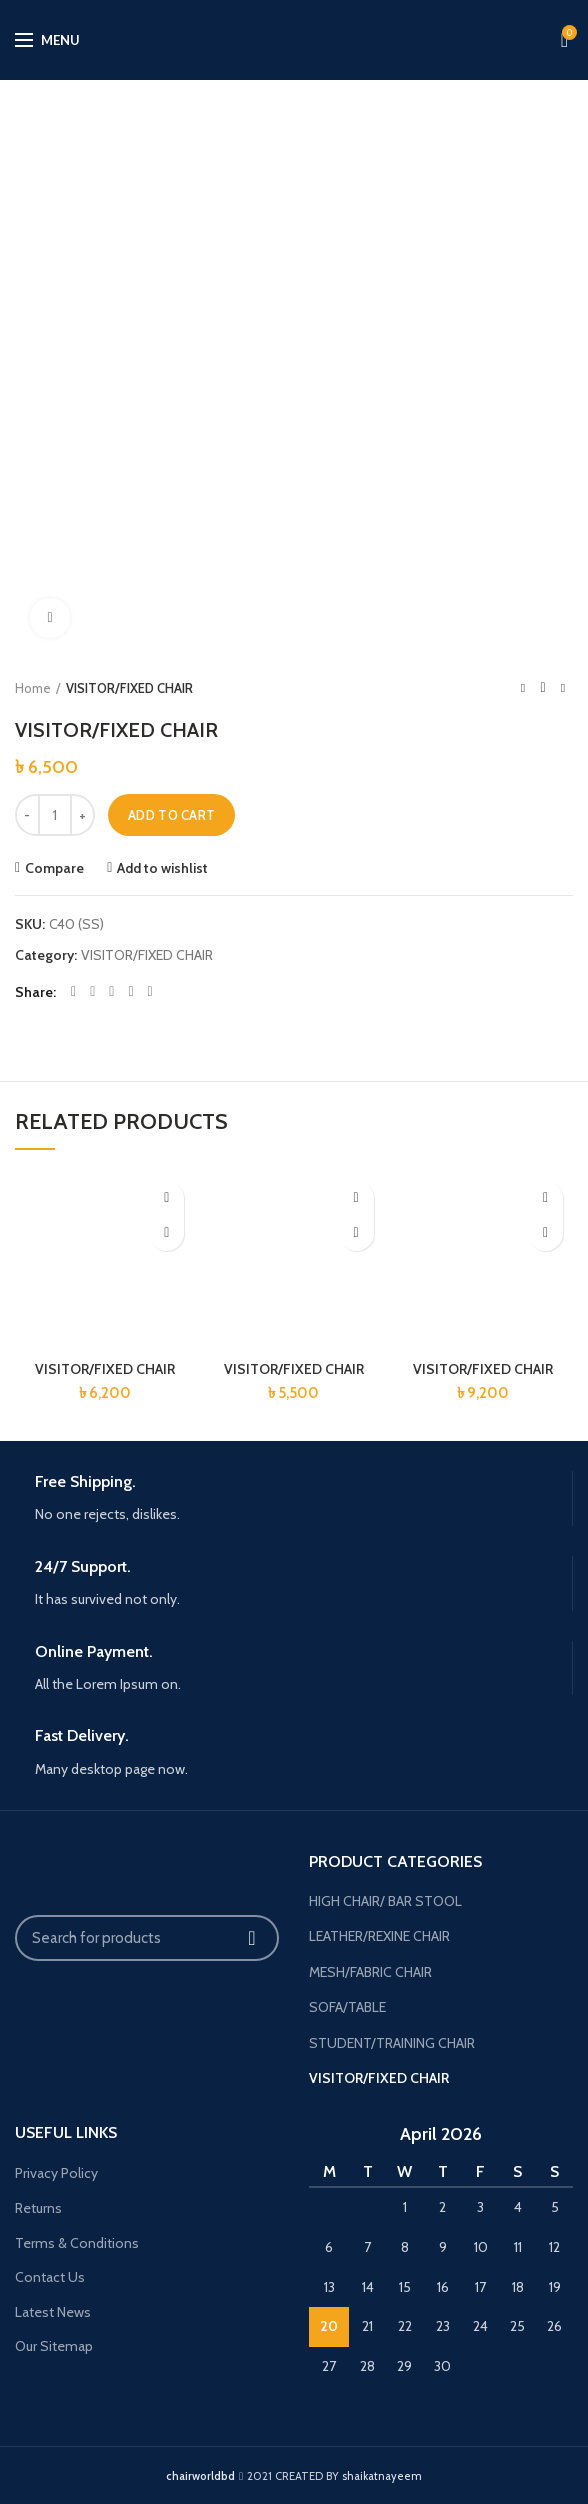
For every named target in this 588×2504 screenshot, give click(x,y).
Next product (563, 687)
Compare (54, 868)
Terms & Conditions (77, 2243)
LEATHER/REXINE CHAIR (379, 1936)
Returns (38, 2208)
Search (252, 1938)
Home (33, 688)
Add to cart (171, 815)
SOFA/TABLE (347, 2007)
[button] (166, 1233)
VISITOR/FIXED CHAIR (129, 688)
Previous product (523, 687)
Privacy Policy (56, 2173)
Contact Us (50, 2277)
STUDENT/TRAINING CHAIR (392, 2043)
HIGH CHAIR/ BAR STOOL (385, 1901)
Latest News (53, 2312)
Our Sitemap (54, 2346)
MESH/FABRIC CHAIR (370, 1972)
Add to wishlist (162, 868)
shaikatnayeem (382, 2476)
